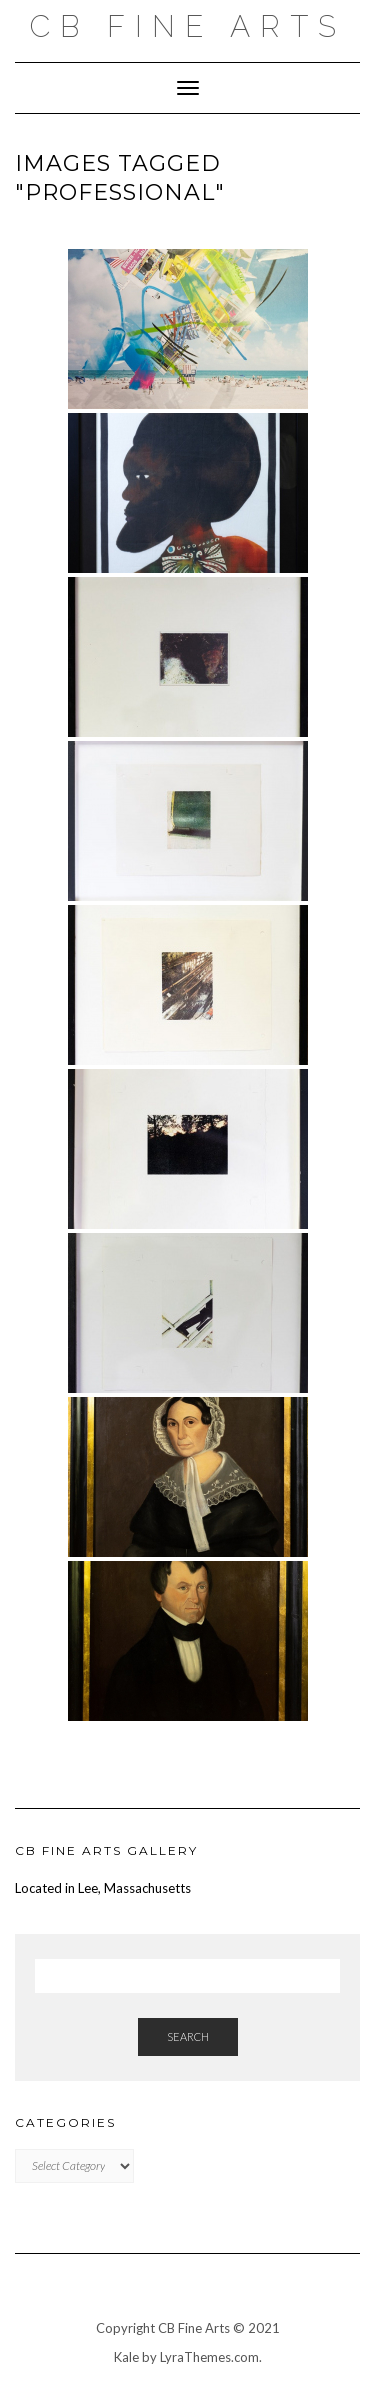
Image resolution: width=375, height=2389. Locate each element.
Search (188, 2036)
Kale (126, 2357)
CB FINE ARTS (188, 26)
